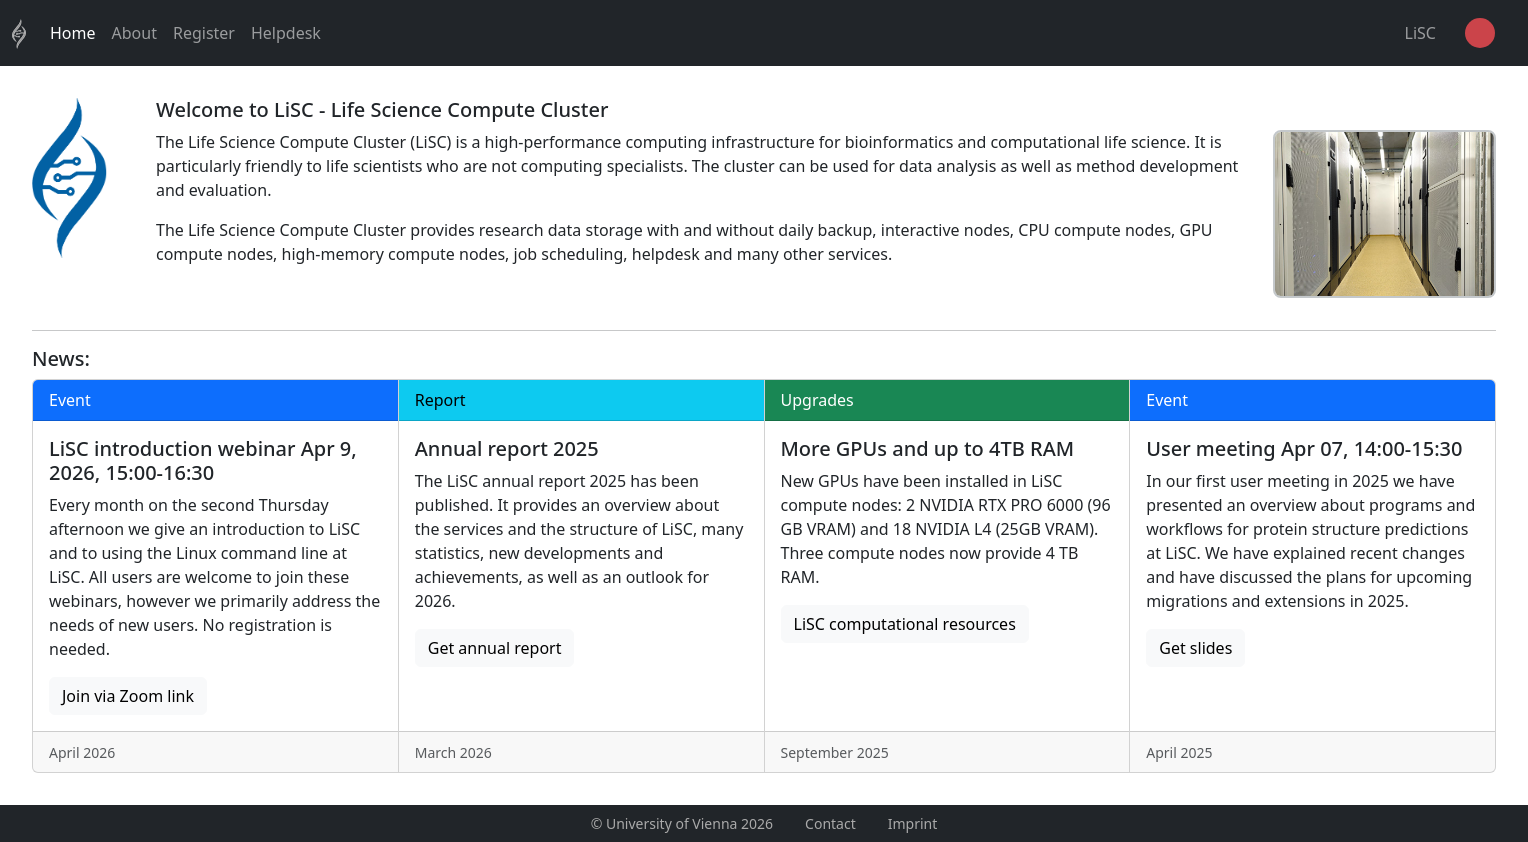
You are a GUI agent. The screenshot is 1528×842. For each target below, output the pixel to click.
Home (73, 33)
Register (204, 33)
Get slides (1195, 648)
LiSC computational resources (905, 624)
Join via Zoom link (128, 696)
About (134, 33)
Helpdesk (286, 33)
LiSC (1420, 33)
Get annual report (495, 648)
